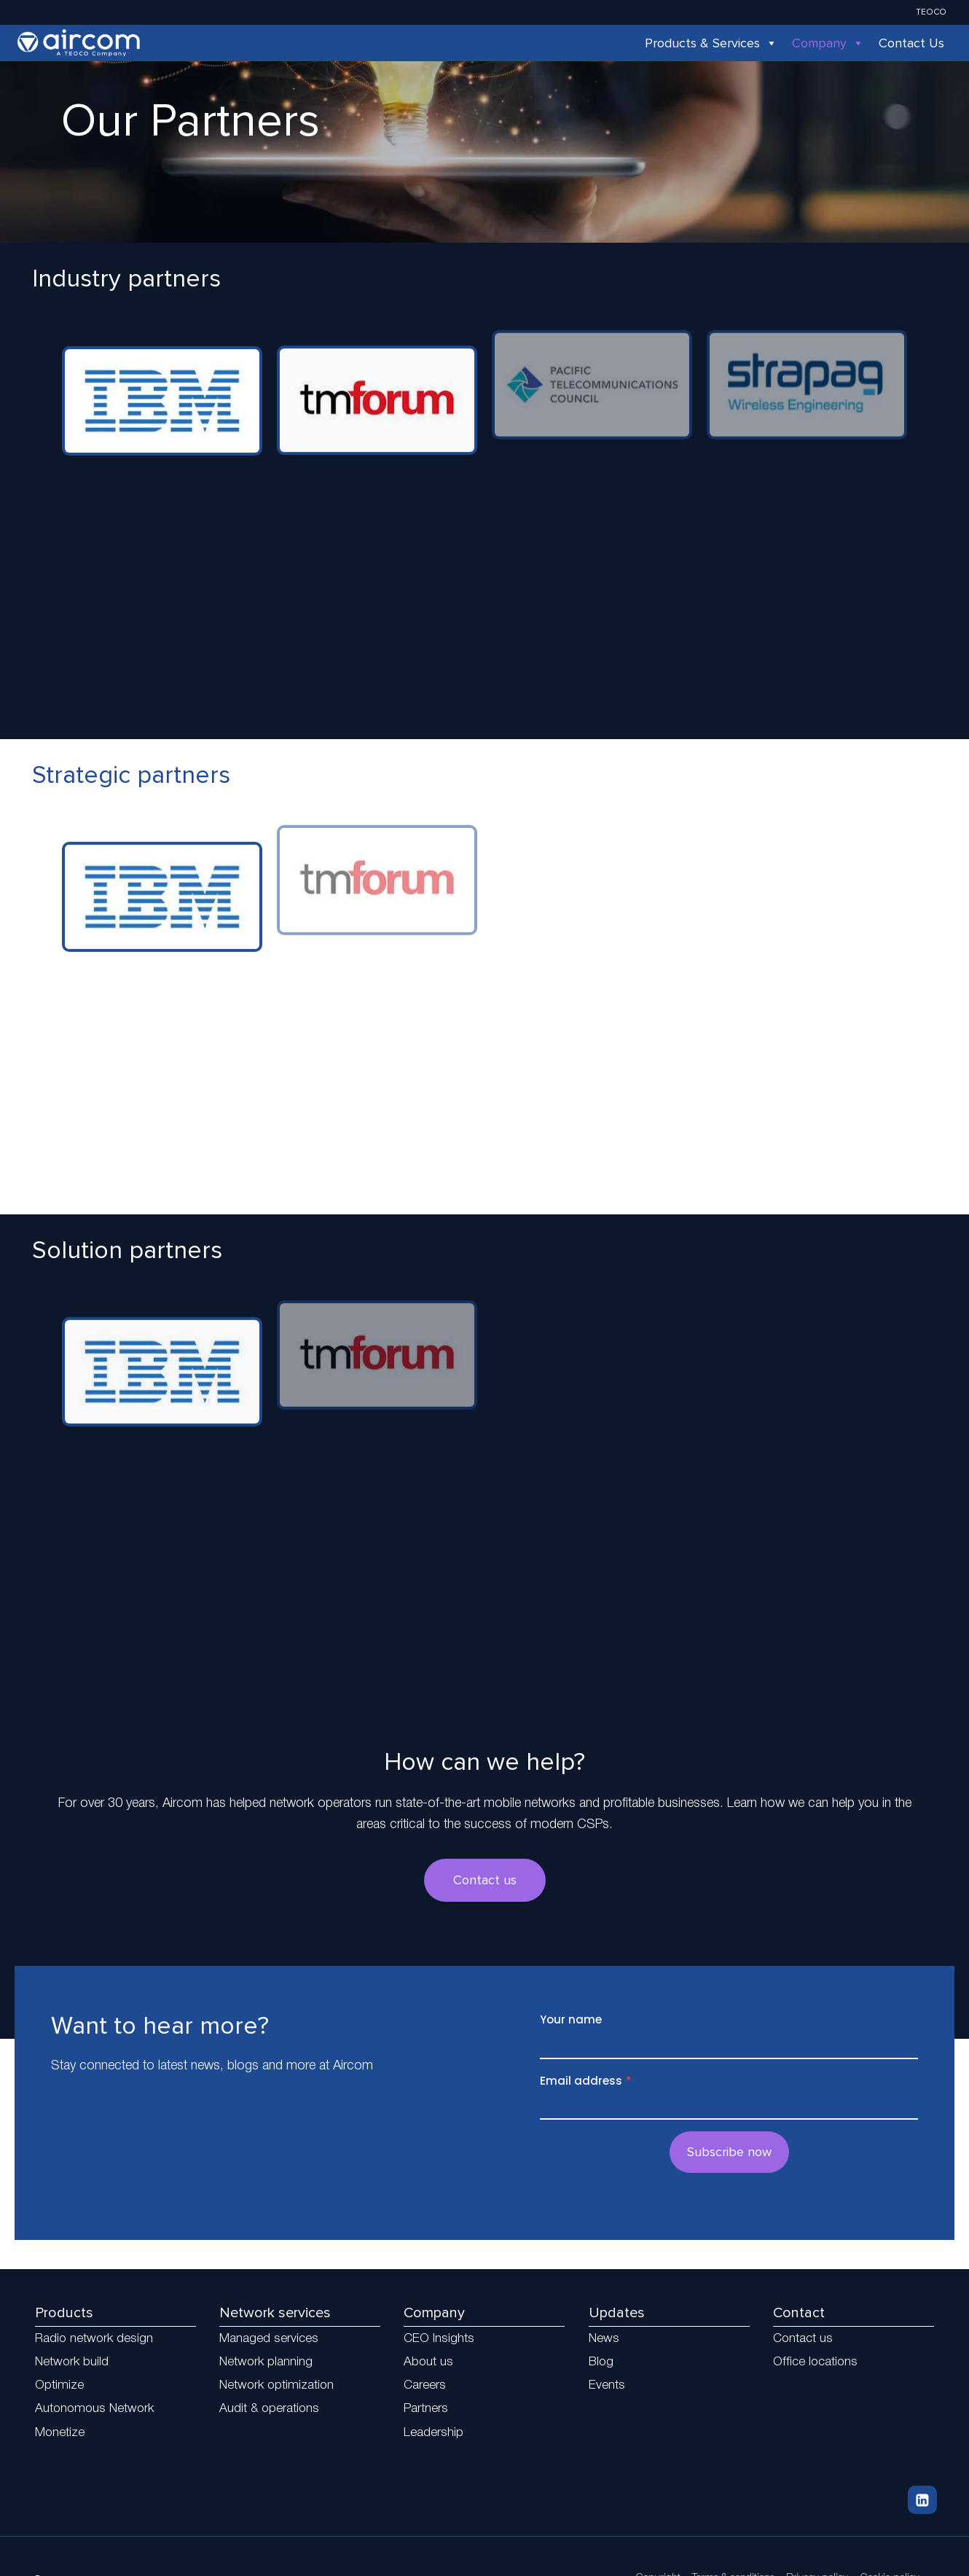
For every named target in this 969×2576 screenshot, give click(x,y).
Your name (571, 2019)
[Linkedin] (922, 2500)
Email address (586, 2080)
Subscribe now (729, 2152)
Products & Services (711, 43)
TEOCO (931, 12)
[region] (484, 516)
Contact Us (911, 43)
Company (828, 43)
